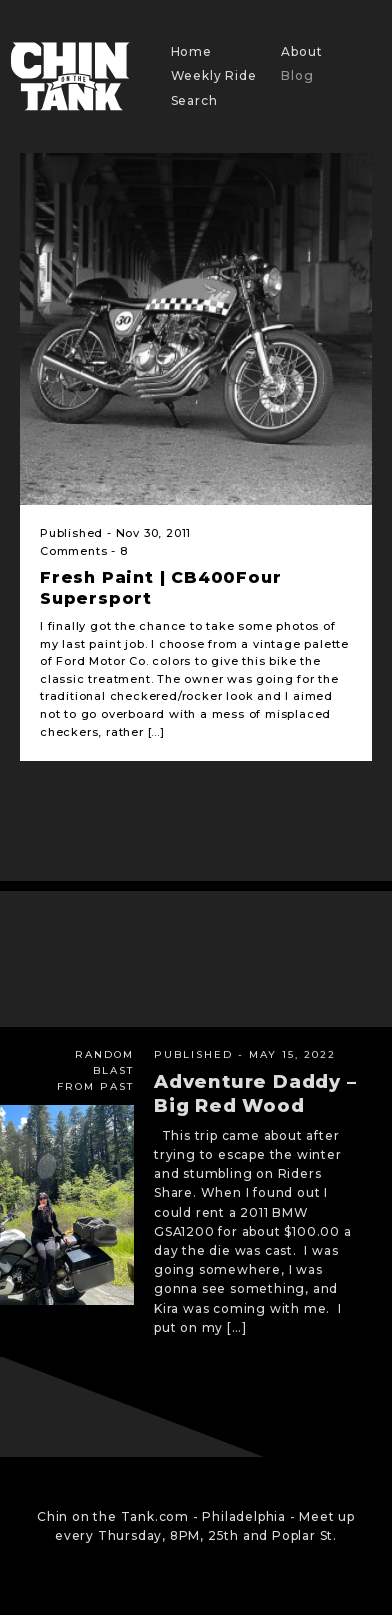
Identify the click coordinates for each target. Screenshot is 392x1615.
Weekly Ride (214, 75)
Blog (297, 75)
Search (194, 100)
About (301, 51)
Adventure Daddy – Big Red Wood (255, 1093)
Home (191, 51)
